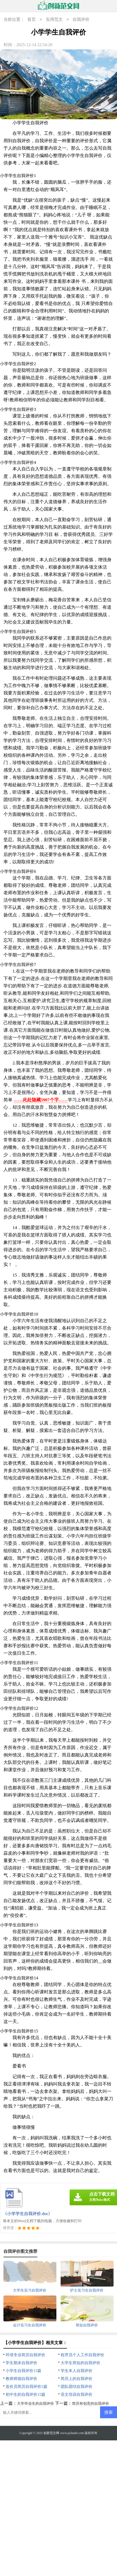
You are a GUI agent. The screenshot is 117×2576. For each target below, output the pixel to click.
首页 (31, 19)
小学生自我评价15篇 (23, 2371)
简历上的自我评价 (76, 2379)
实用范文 (54, 19)
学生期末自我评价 (21, 2363)
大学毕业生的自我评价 (35, 2404)
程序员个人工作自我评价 (82, 2355)
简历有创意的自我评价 (90, 2404)
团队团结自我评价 (76, 2386)
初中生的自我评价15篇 (25, 2394)
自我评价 (81, 19)
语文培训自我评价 (76, 2394)
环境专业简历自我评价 (25, 2355)
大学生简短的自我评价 (80, 2363)
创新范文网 (51, 2433)
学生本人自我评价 (76, 2371)
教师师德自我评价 (21, 2379)
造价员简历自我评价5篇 (26, 2386)
